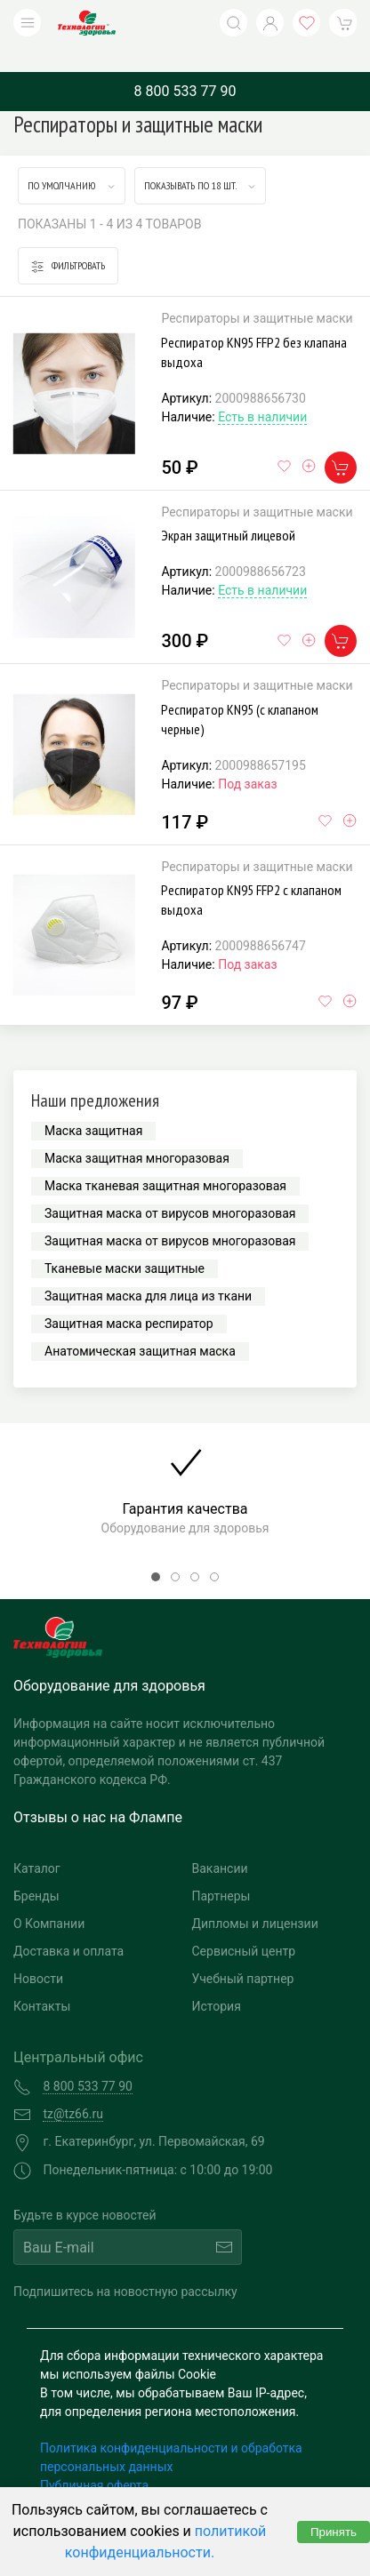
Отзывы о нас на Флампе (97, 1790)
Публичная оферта (94, 2459)
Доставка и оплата (68, 1924)
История (216, 1979)
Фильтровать (68, 239)
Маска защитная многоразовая (136, 1131)
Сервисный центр (244, 1924)
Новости (38, 1952)
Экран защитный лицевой (228, 508)
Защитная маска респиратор (128, 1297)
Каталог (36, 1842)
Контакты (41, 1979)
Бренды (36, 1869)
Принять (333, 2532)
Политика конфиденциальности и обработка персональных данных (171, 2430)
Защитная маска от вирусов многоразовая (169, 1187)
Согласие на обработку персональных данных (175, 2477)
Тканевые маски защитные (124, 1242)
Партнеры (221, 1869)
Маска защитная (93, 1104)
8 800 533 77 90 (185, 64)
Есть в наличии (262, 390)
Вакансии (220, 1842)
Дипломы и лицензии (255, 1897)
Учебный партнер (243, 1952)
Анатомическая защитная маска (140, 1324)
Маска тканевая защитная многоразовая (165, 1159)
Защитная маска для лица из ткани (148, 1269)
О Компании (48, 1897)
